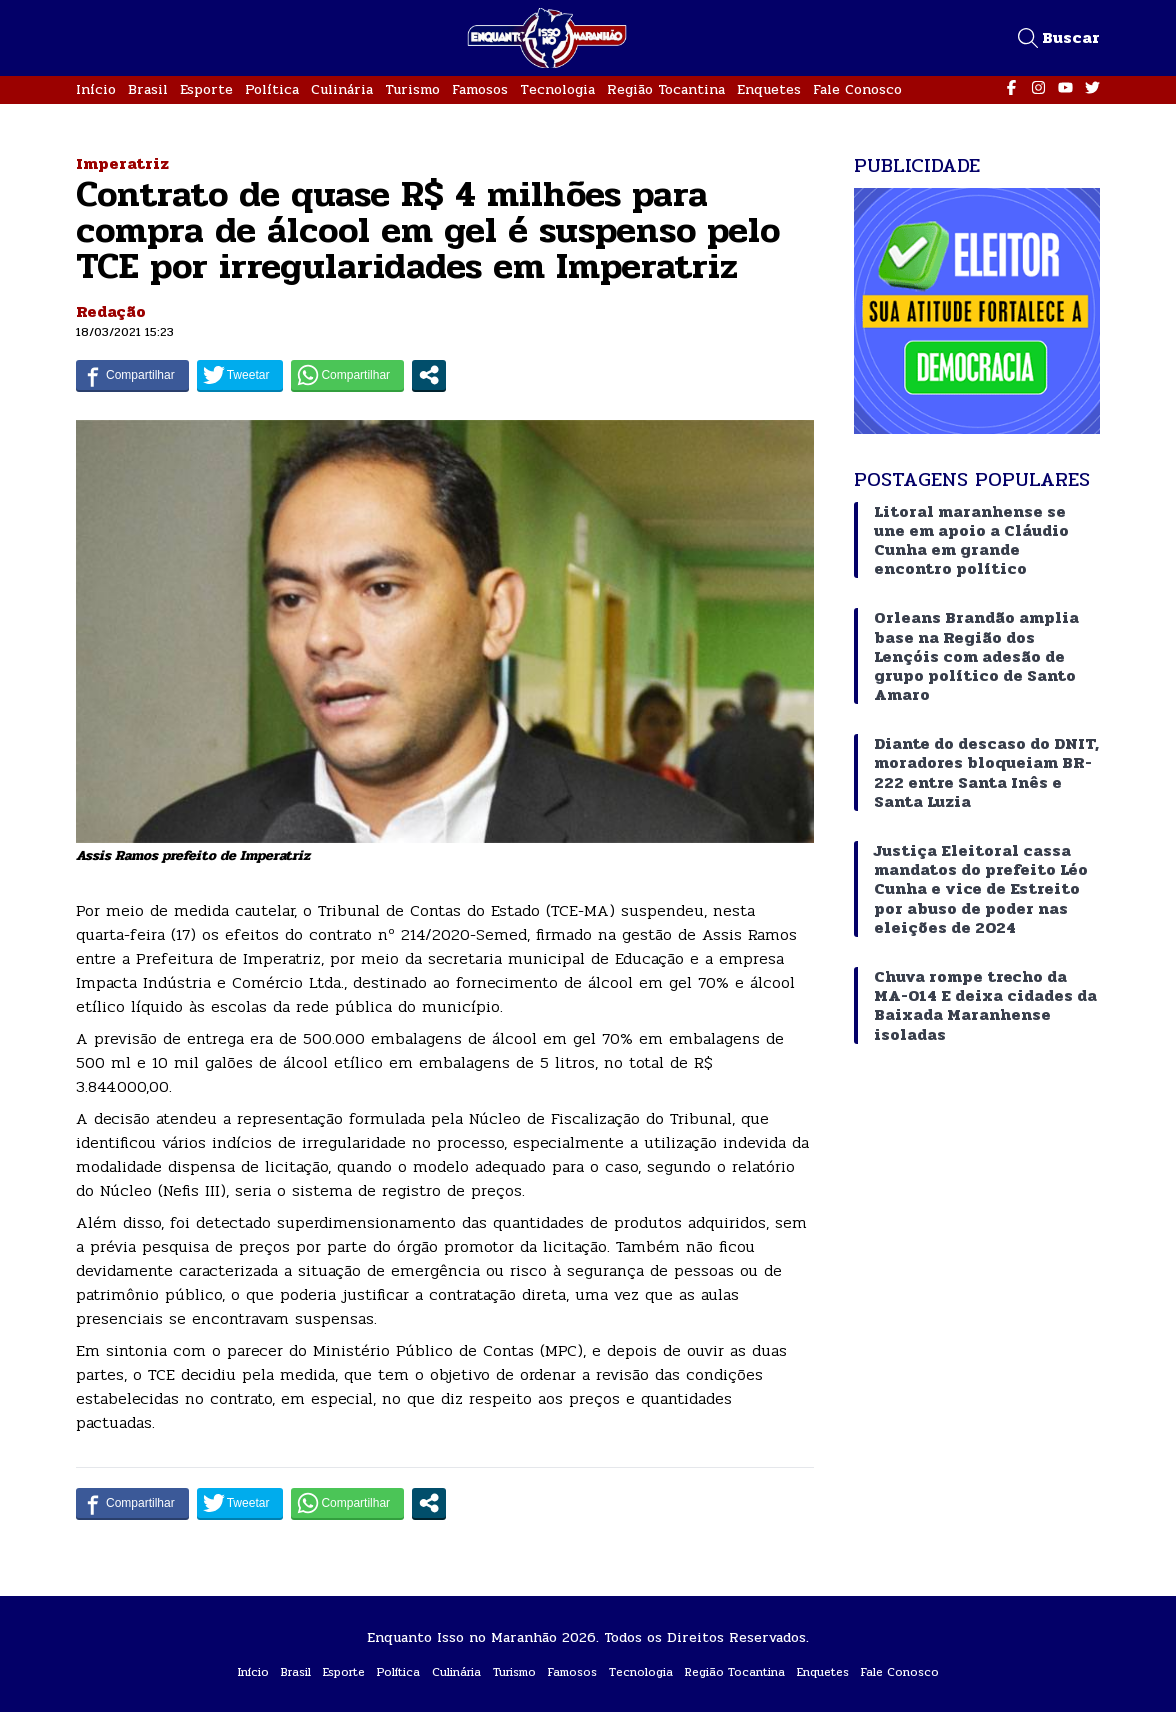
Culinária (342, 89)
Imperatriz (122, 163)
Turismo (412, 89)
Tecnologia (557, 89)
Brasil (148, 89)
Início (96, 89)
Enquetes (769, 89)
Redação (111, 311)
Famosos (480, 89)
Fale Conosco (857, 89)
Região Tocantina (666, 89)
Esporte (206, 89)
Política (272, 89)
